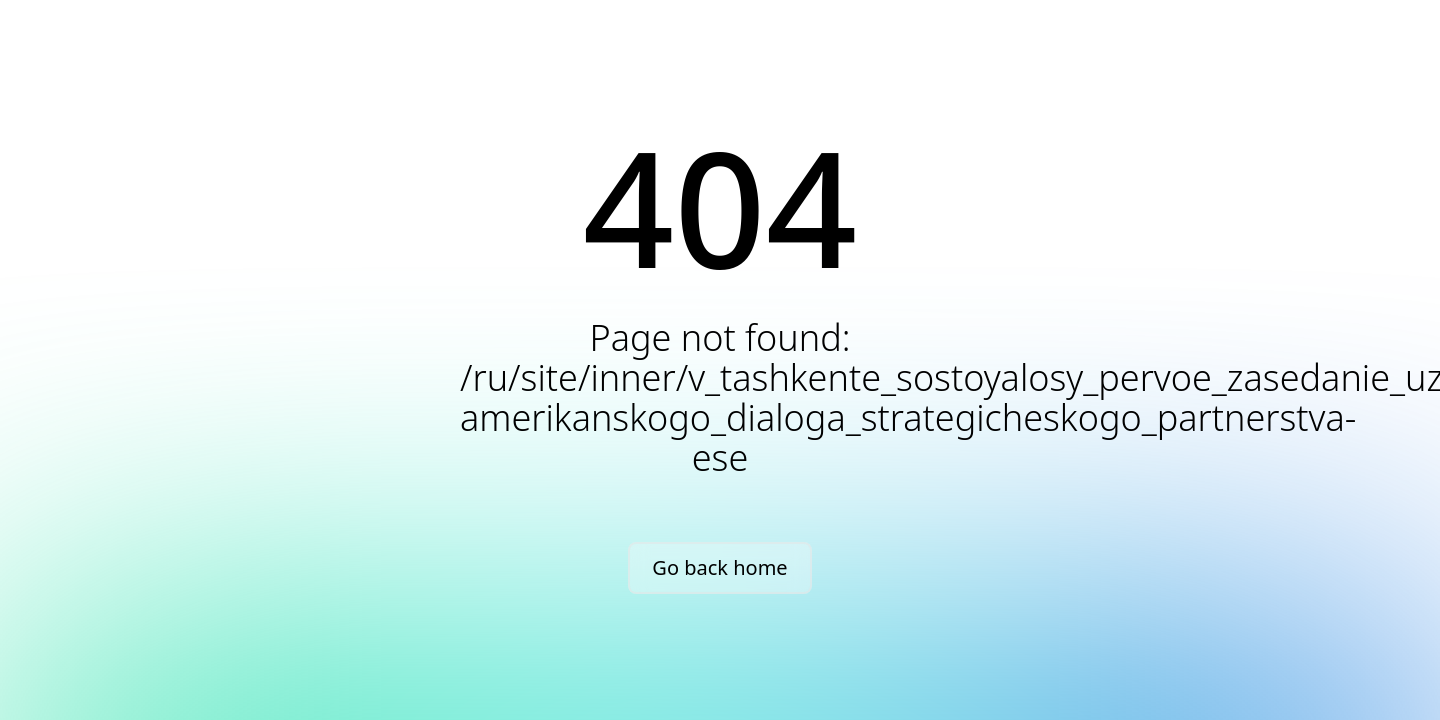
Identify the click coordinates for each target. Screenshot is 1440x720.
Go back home (719, 567)
